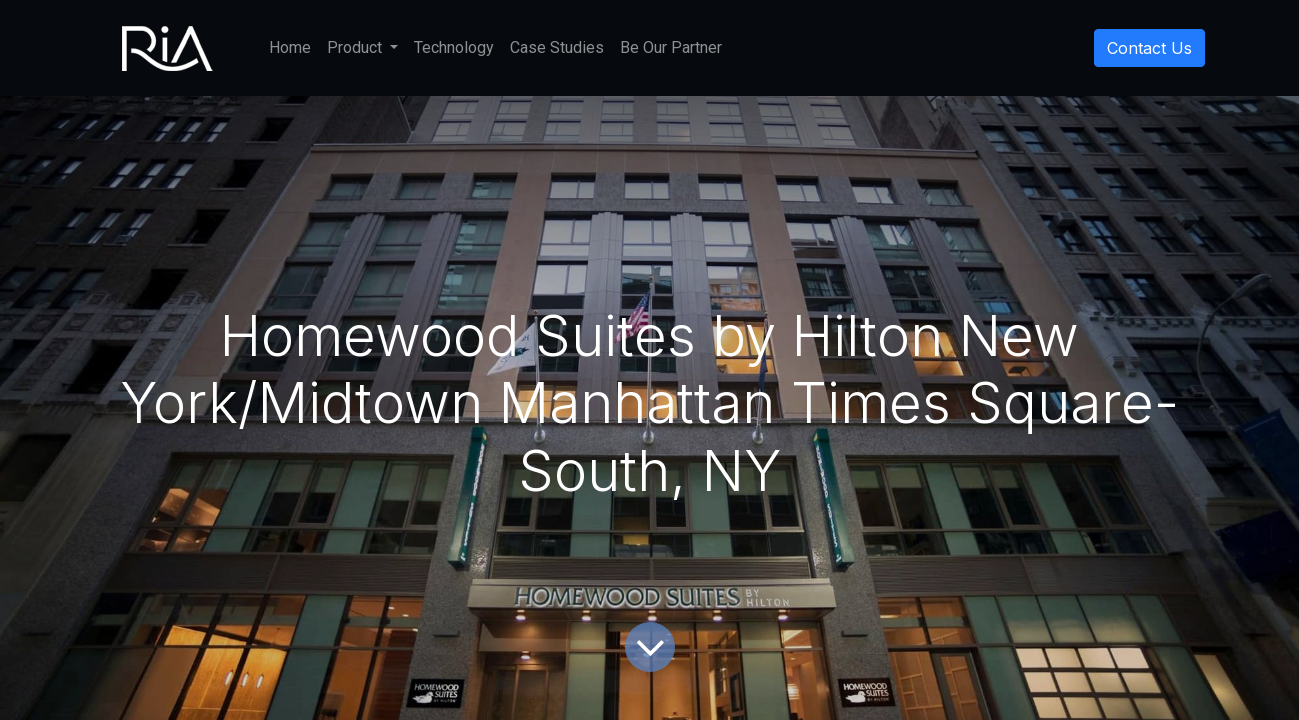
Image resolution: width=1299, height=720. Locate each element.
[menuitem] (290, 48)
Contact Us (1149, 48)
